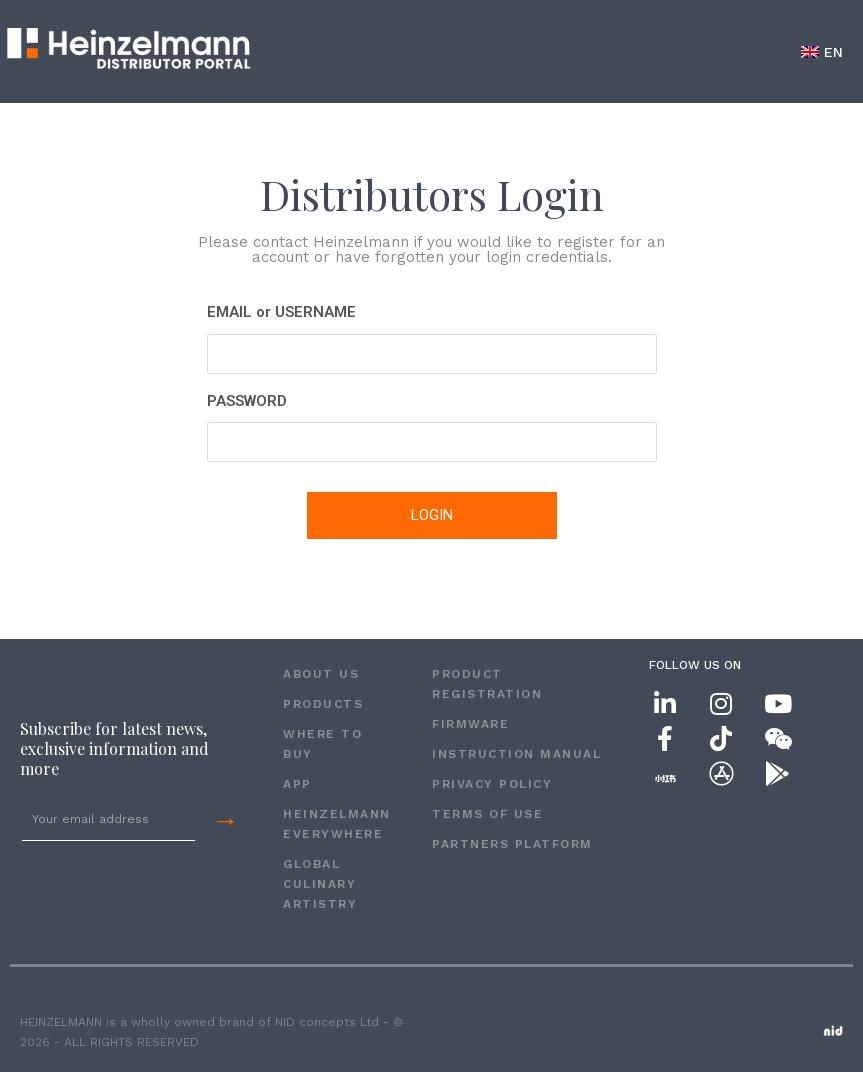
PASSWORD (247, 401)
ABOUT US (321, 674)
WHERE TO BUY (322, 744)
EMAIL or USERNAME (281, 312)
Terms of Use (487, 814)
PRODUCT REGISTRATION (487, 684)
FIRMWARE (470, 724)
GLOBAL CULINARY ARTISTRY (320, 884)
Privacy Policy (492, 784)
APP (297, 784)
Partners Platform (512, 844)
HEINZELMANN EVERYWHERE (337, 824)
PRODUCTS (323, 704)
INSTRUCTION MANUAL (516, 754)
